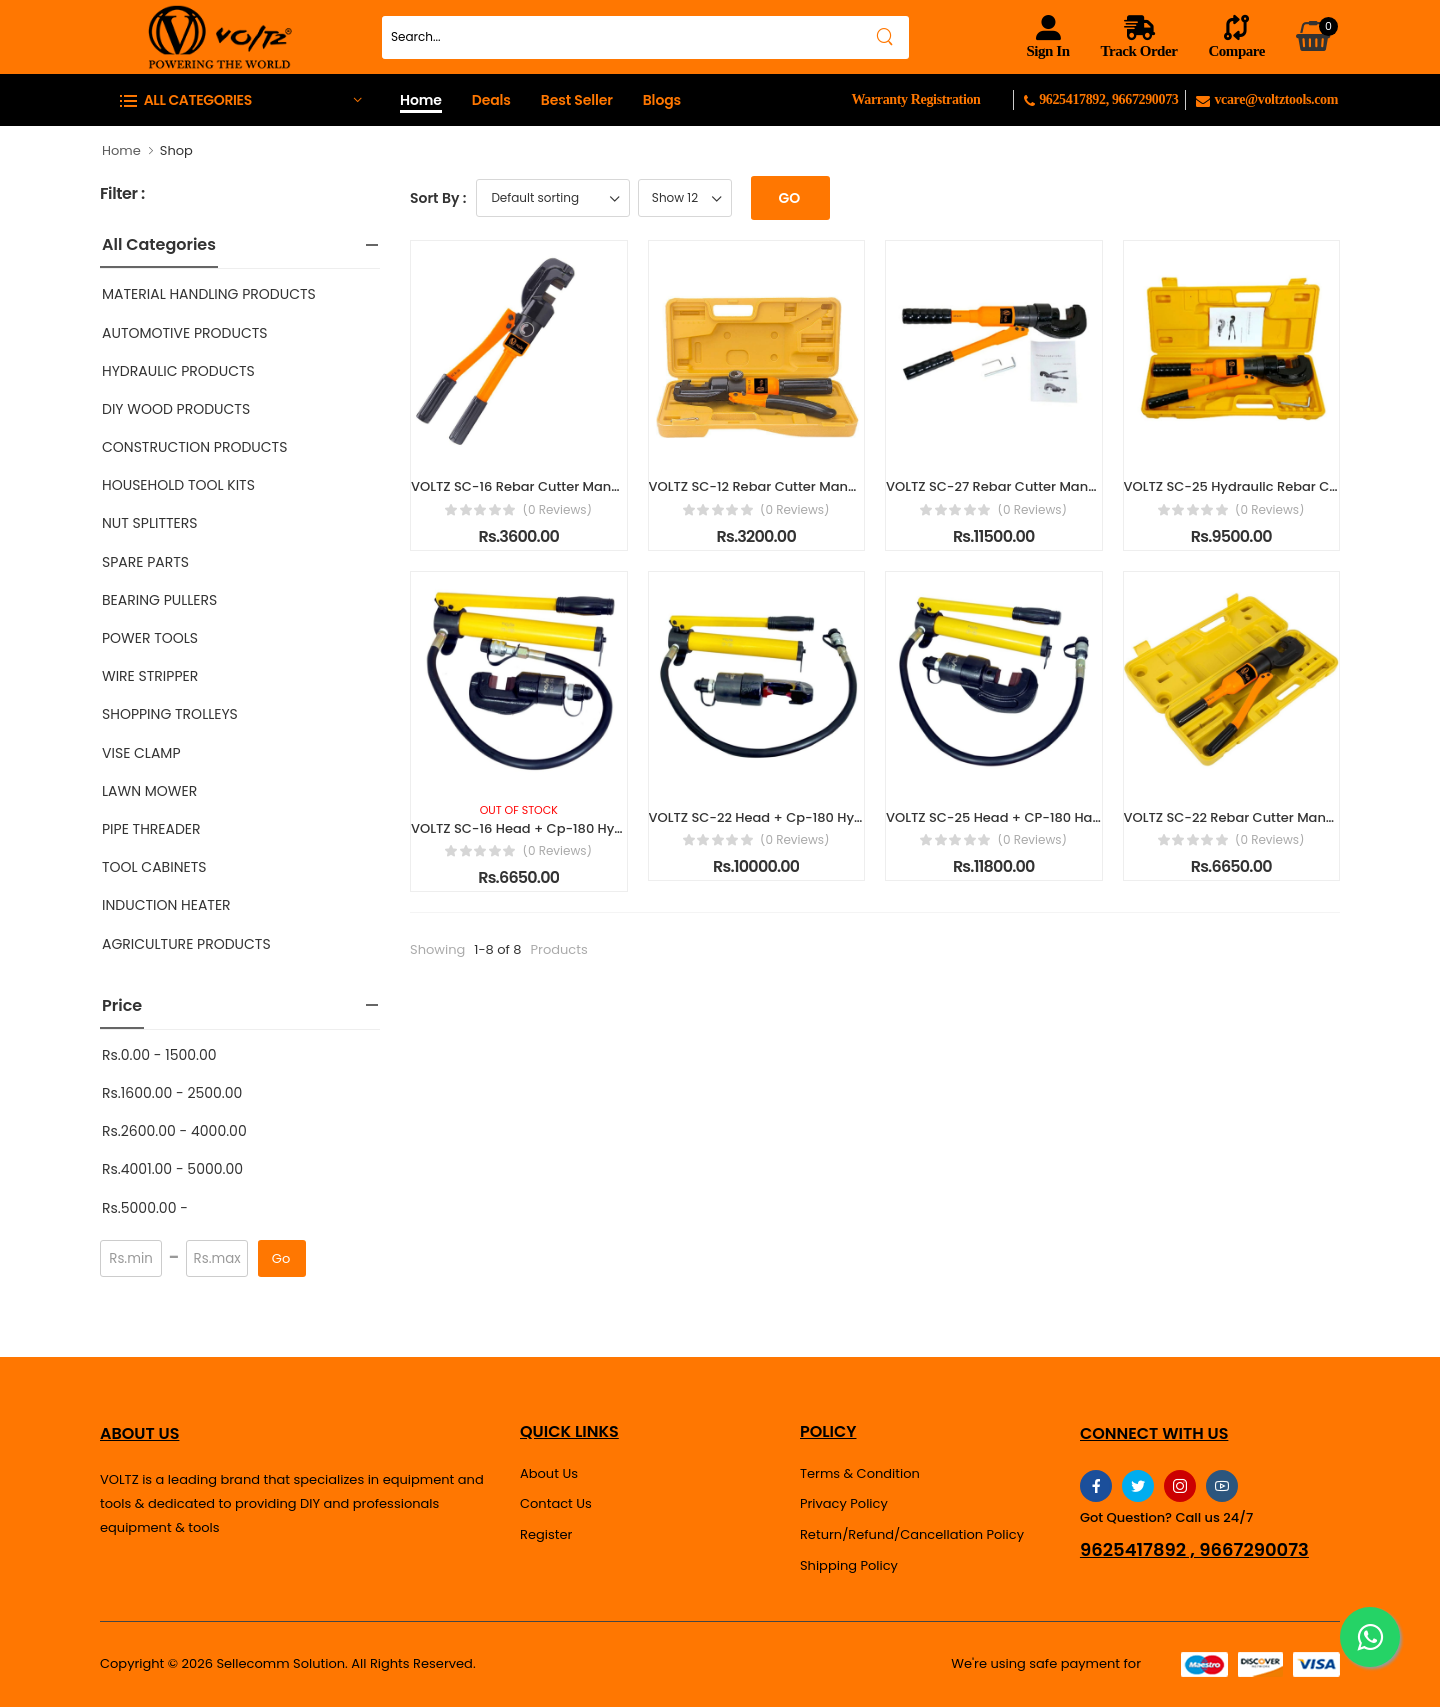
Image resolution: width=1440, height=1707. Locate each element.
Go (281, 1258)
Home (421, 100)
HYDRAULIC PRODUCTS (178, 371)
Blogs (662, 100)
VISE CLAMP (141, 753)
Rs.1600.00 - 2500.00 (172, 1093)
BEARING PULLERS (159, 600)
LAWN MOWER (149, 791)
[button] (240, 99)
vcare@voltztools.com (1267, 99)
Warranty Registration (915, 99)
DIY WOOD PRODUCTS (176, 409)
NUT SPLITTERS (149, 523)
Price (122, 1005)
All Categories (159, 244)
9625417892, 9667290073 (1104, 99)
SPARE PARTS (145, 562)
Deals (491, 100)
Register (546, 1534)
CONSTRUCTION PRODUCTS (194, 447)
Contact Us (556, 1503)
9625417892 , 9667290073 (1194, 1550)
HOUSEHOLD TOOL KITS (178, 485)
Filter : (122, 194)
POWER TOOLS (150, 638)
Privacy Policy (844, 1503)
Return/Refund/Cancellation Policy (912, 1534)
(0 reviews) (557, 510)
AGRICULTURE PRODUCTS (186, 944)
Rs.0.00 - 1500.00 (159, 1055)
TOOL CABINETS (154, 867)
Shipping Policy (849, 1565)
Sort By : (438, 198)
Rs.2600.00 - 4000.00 (174, 1131)
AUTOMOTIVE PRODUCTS (185, 333)
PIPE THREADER (151, 829)
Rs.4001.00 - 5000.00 (172, 1169)
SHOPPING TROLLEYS (170, 714)
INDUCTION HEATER (166, 905)
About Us (549, 1473)
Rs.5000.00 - (145, 1208)
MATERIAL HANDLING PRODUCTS (209, 294)
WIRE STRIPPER (150, 676)
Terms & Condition (860, 1473)
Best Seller (577, 100)
